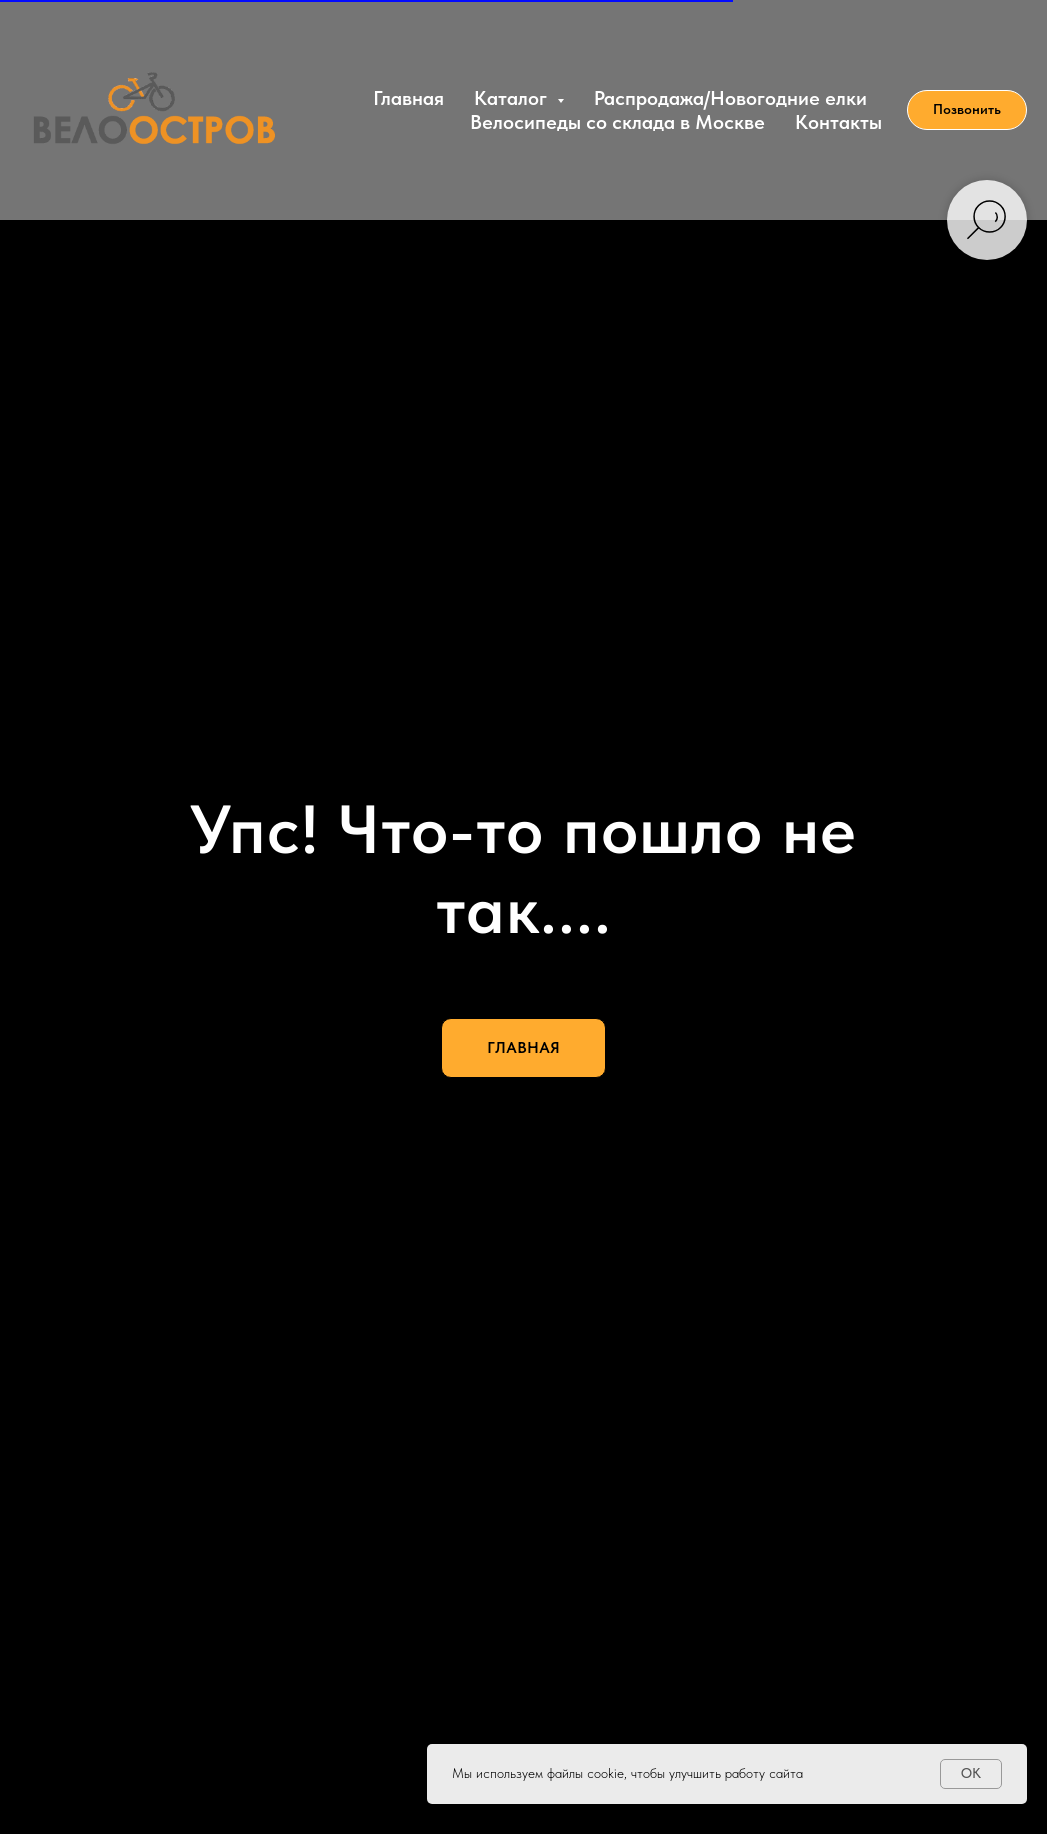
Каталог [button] (513, 98)
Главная (408, 98)
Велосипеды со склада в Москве (617, 122)
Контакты (838, 122)
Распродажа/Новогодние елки (730, 98)
